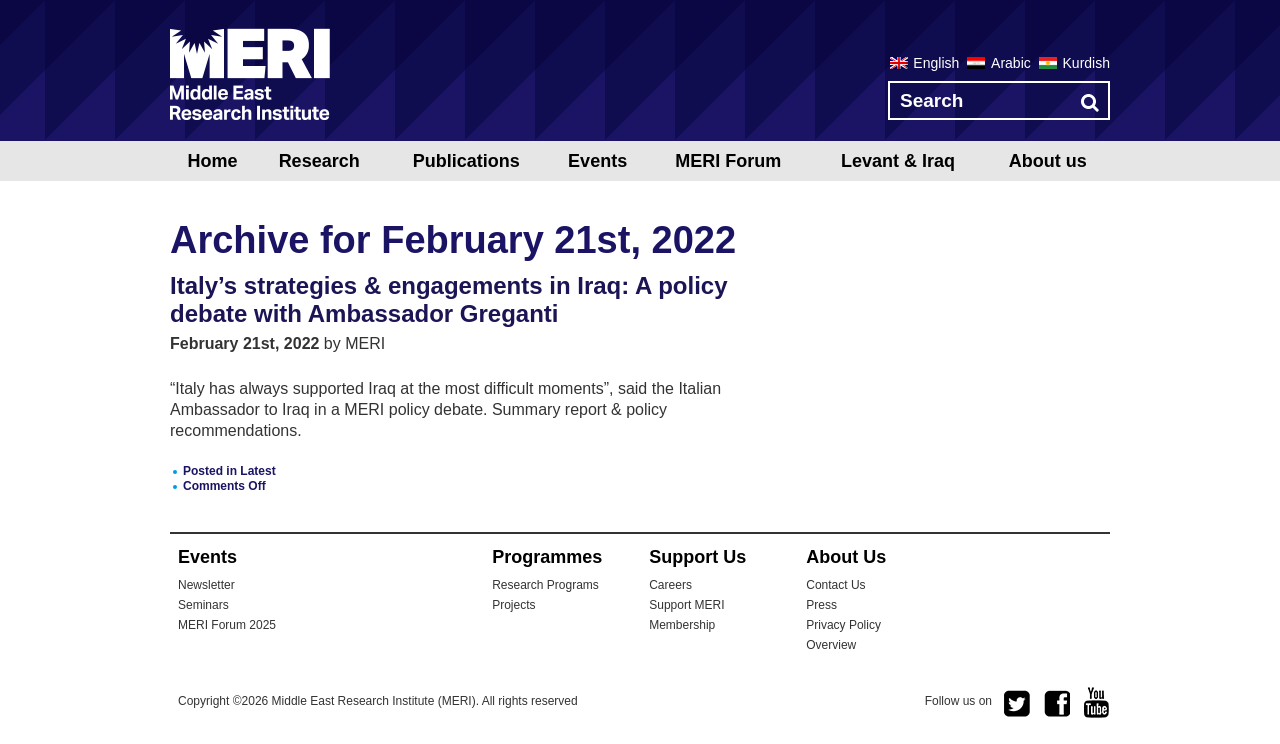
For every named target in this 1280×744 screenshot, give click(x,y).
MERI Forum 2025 (227, 625)
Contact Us (835, 585)
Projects (513, 605)
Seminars (203, 605)
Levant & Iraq (898, 161)
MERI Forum (728, 161)
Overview (831, 645)
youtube (1097, 702)
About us (1048, 161)
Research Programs (545, 585)
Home (212, 161)
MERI (250, 74)
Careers (670, 585)
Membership (682, 625)
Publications (466, 161)
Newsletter (206, 585)
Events (597, 161)
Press (821, 605)
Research (319, 161)
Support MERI (686, 605)
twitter (1017, 704)
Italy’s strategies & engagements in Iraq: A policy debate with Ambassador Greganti (449, 299)
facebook (1057, 704)
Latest (257, 471)
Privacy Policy (843, 625)
